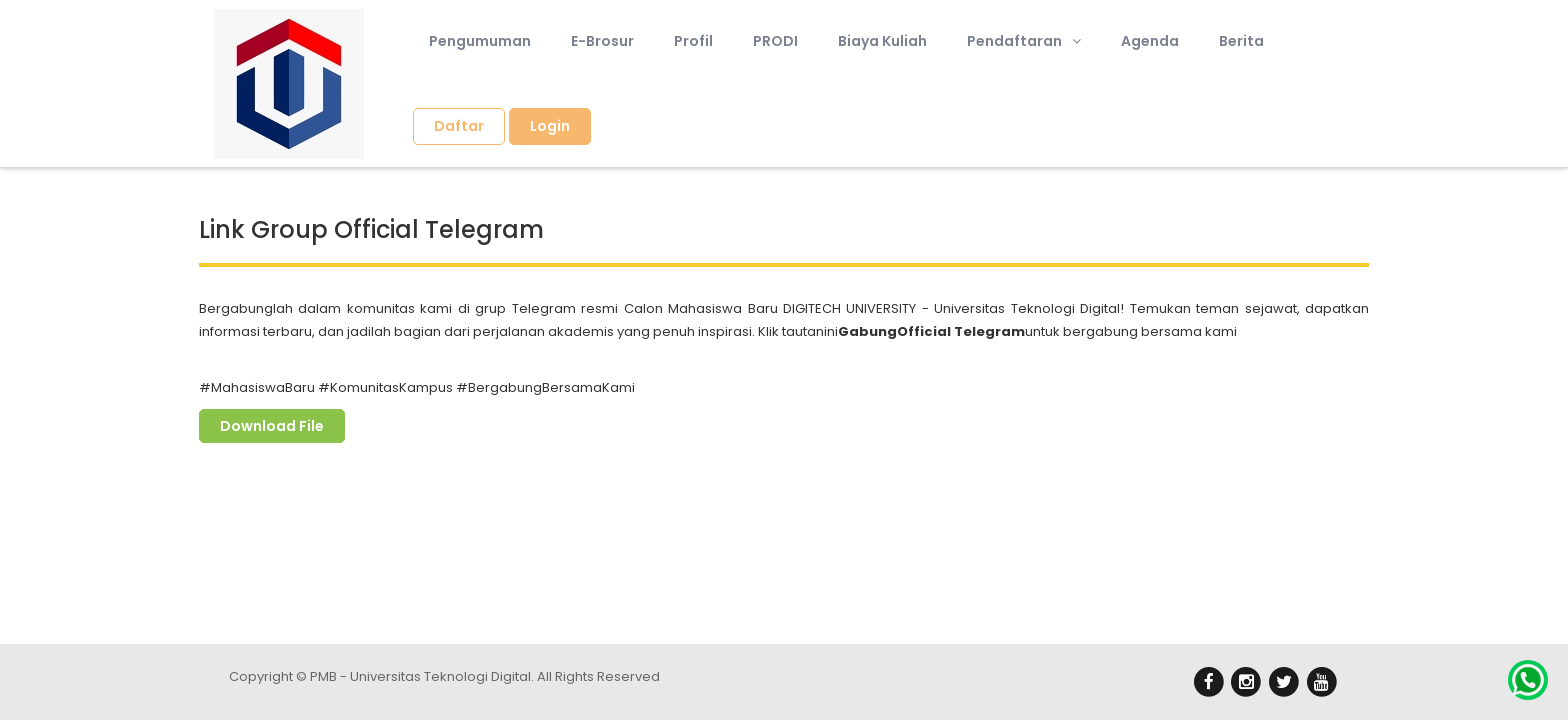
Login (550, 126)
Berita (1241, 41)
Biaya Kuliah (882, 41)
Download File (272, 426)
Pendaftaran (1024, 41)
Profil (693, 41)
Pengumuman (480, 41)
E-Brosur (602, 41)
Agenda (1150, 41)
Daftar (459, 126)
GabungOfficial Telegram (931, 331)
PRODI (775, 41)
